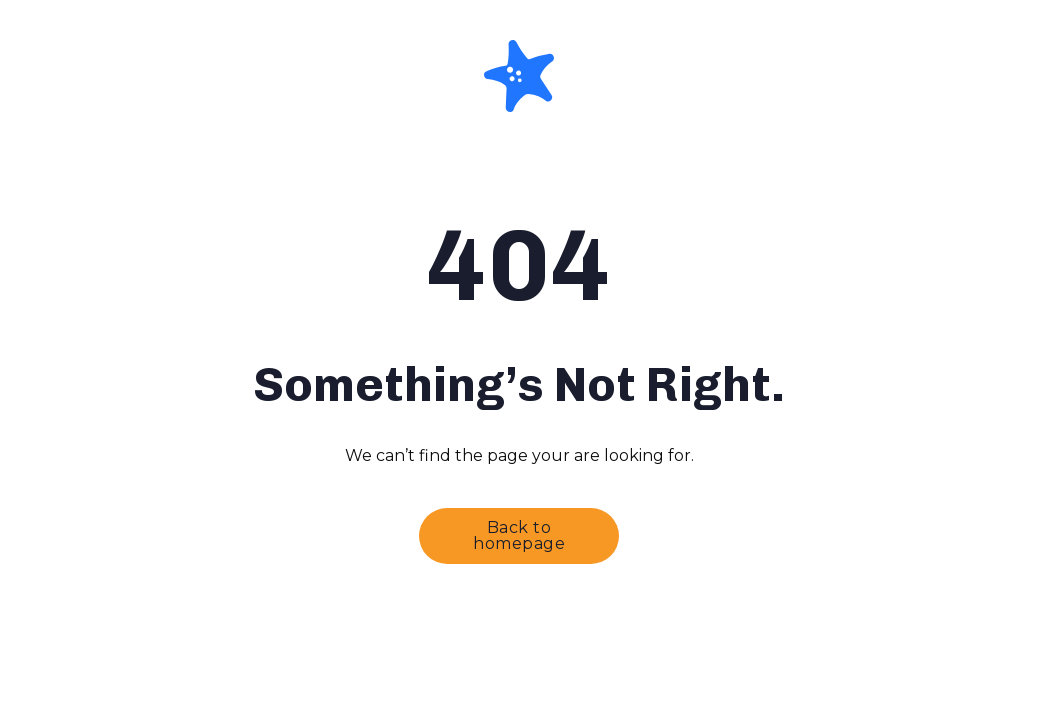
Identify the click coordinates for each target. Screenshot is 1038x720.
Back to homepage (519, 535)
